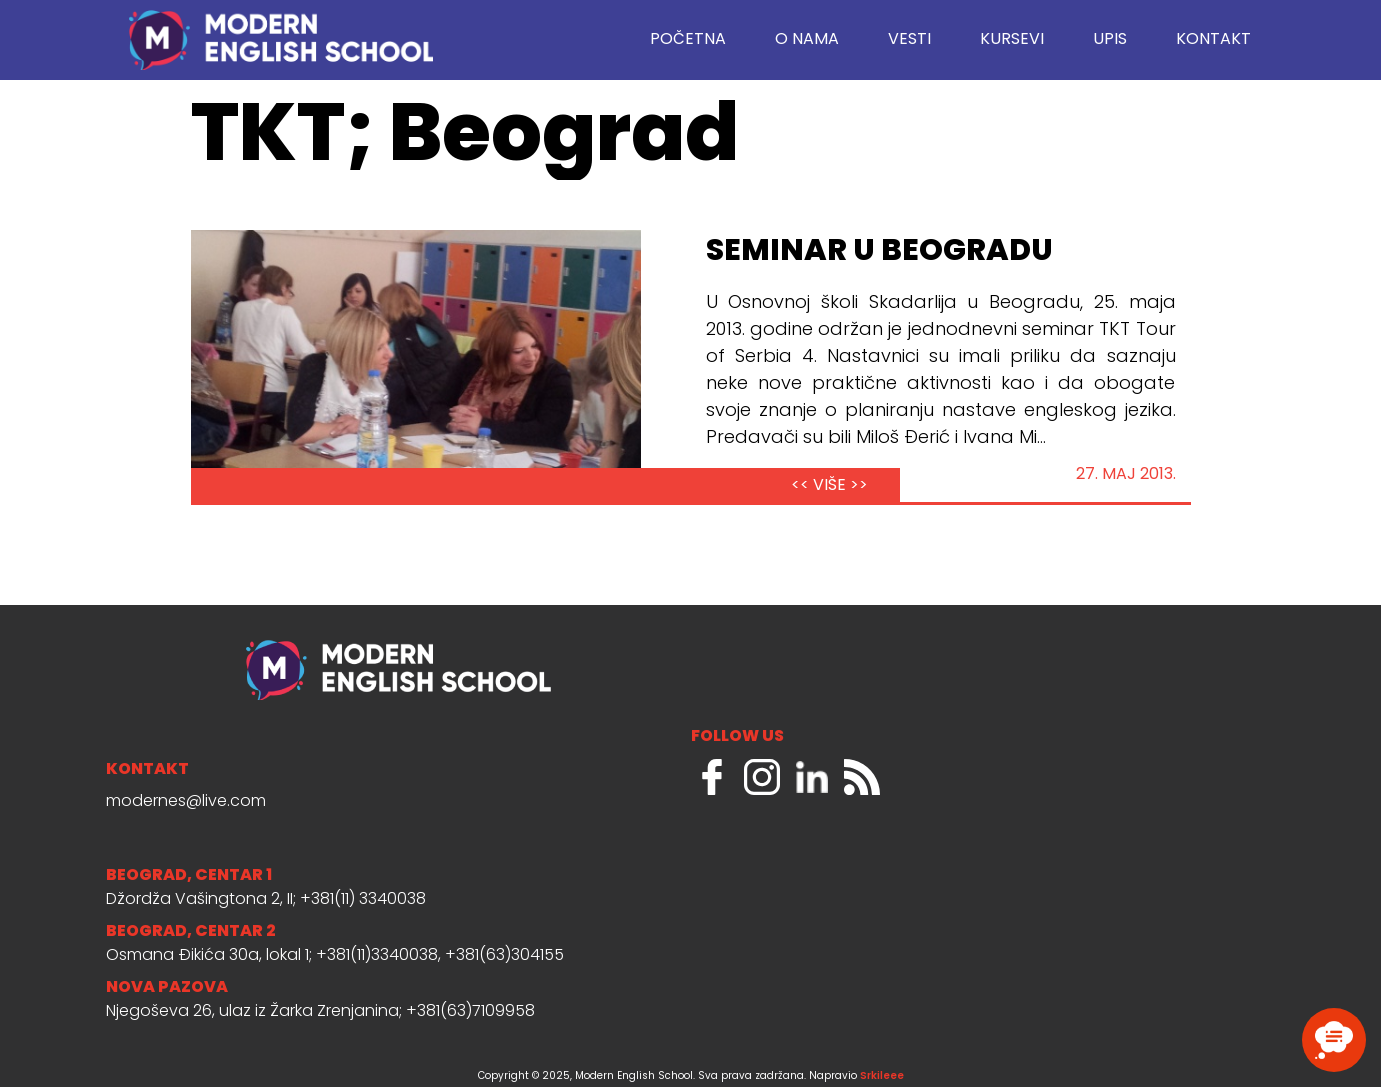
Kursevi (1012, 40)
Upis (1110, 40)
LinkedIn (812, 777)
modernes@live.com (186, 802)
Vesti (909, 40)
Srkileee (882, 1076)
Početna (688, 40)
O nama (807, 40)
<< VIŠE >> (829, 486)
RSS (862, 777)
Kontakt (1213, 40)
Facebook (712, 777)
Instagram (762, 777)
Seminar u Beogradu (879, 252)
